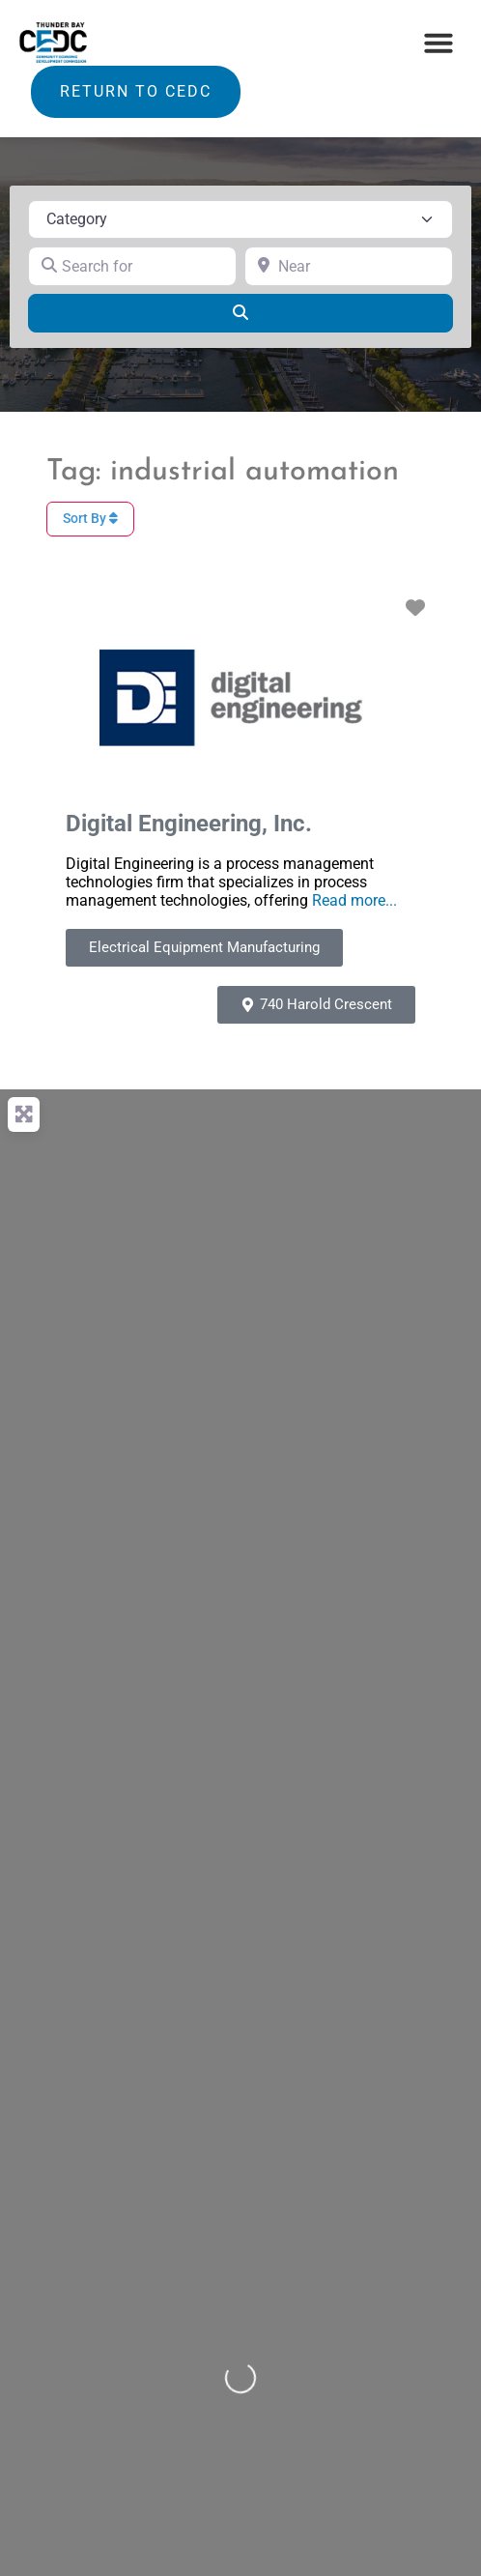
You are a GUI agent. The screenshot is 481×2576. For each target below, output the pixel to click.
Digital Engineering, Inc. (189, 823)
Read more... (354, 900)
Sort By (90, 518)
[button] (438, 42)
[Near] (348, 265)
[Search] (240, 313)
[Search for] (132, 265)
